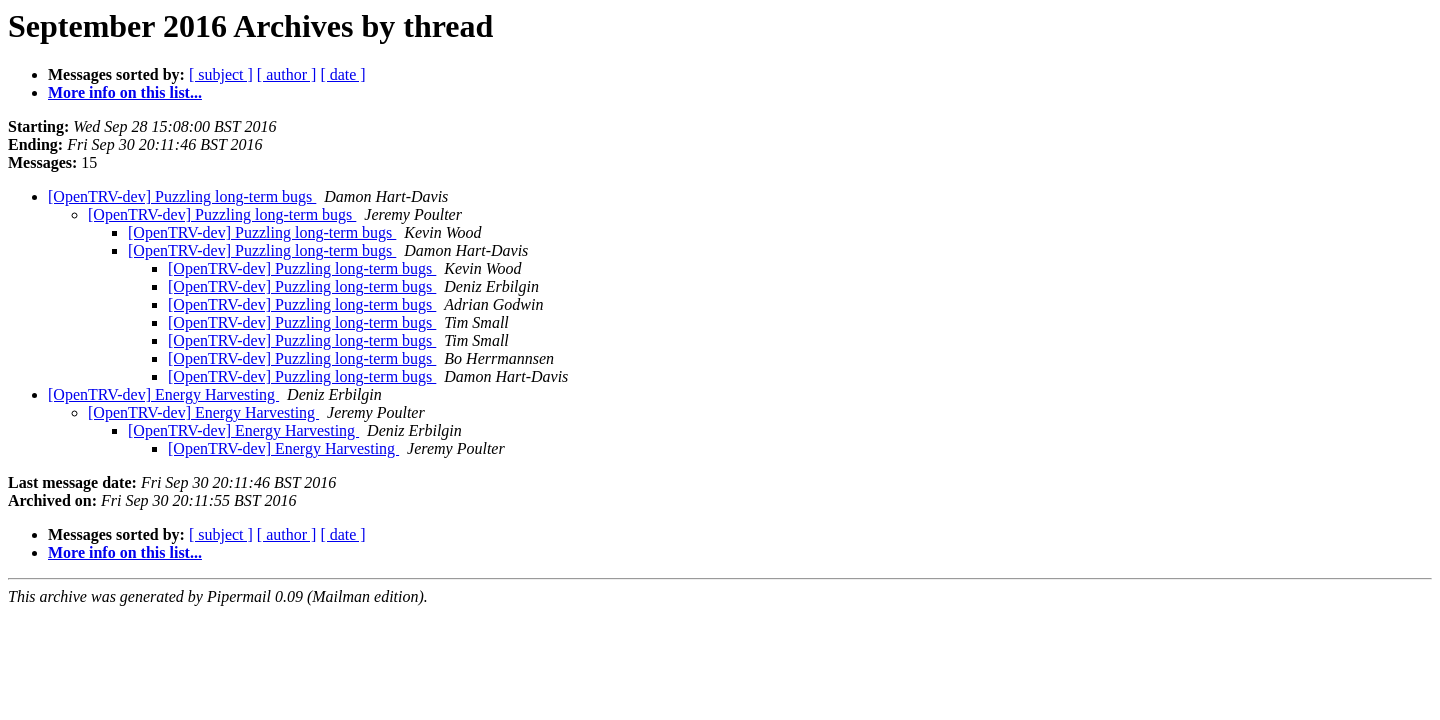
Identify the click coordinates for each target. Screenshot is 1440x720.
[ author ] (287, 74)
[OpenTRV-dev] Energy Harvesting (163, 394)
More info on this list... (125, 92)
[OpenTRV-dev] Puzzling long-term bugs (182, 196)
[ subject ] (221, 74)
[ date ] (342, 74)
